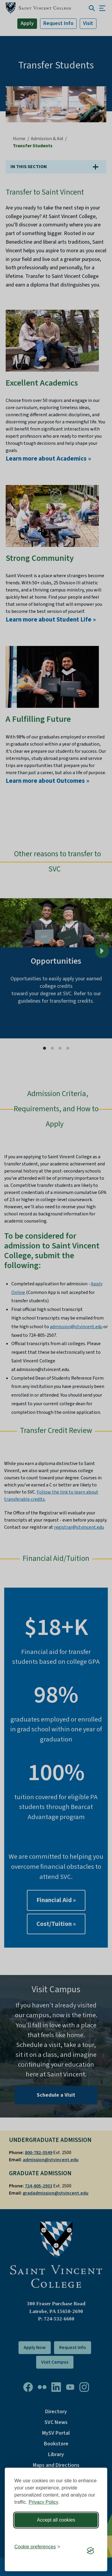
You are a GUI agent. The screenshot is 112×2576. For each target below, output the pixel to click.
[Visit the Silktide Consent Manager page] (90, 2551)
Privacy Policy (44, 2502)
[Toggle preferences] (37, 2547)
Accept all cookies (56, 2519)
